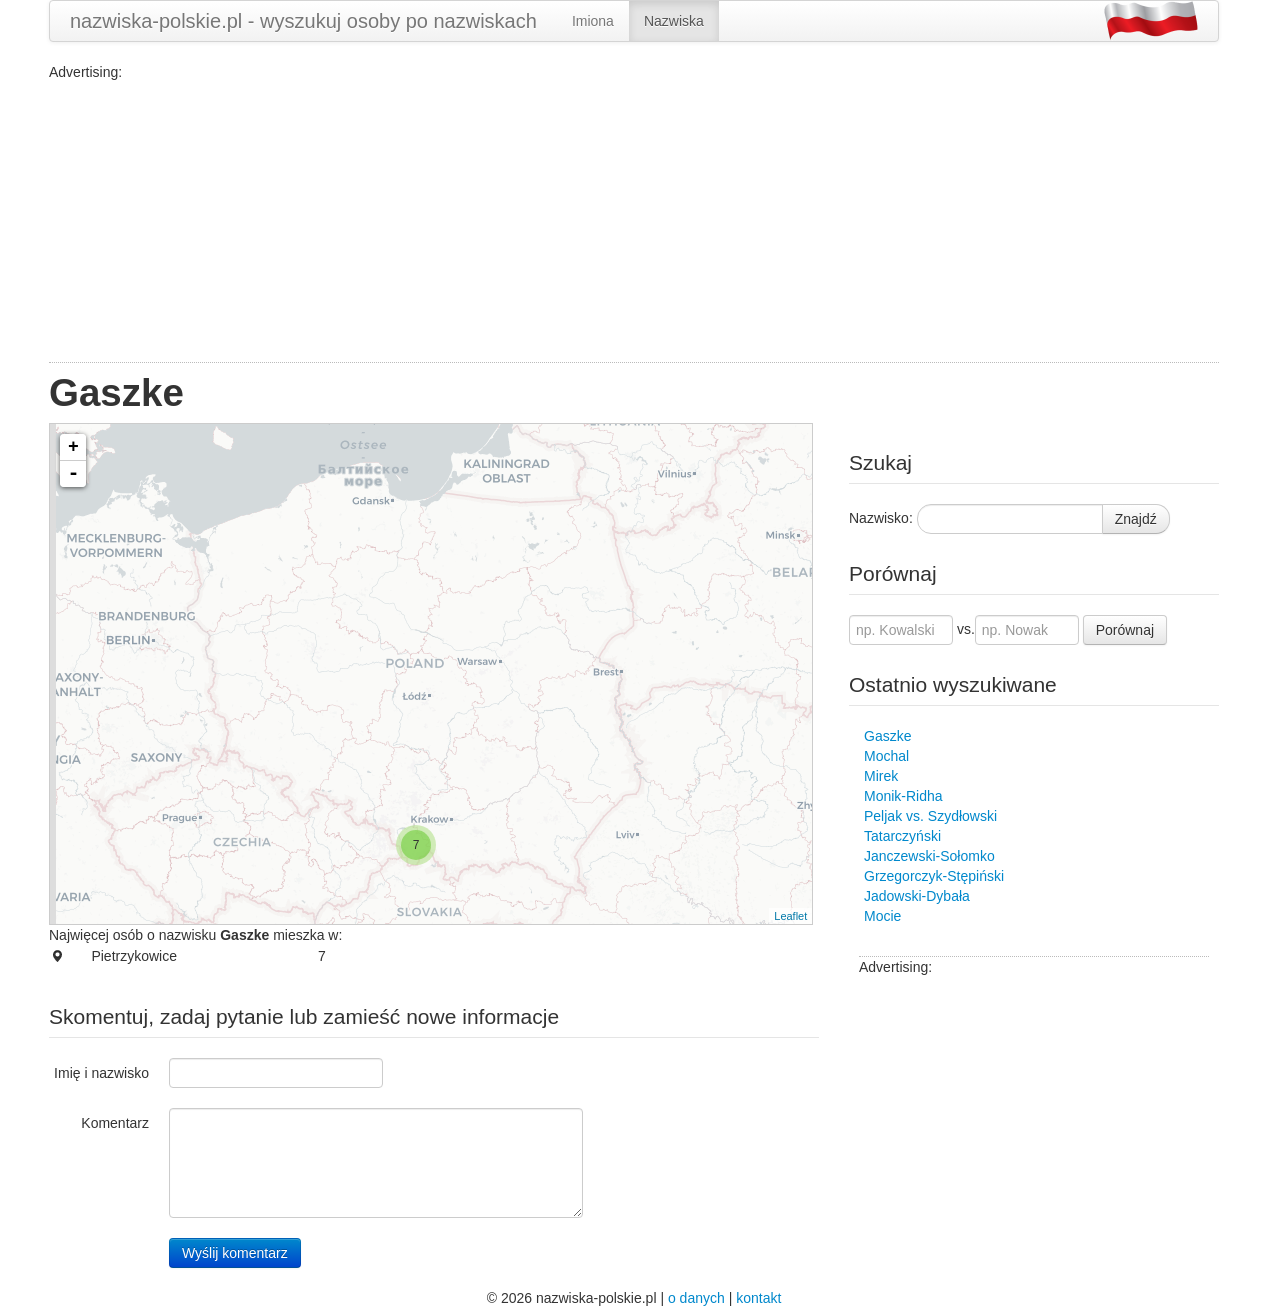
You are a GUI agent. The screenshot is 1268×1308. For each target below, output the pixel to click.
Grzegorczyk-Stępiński (934, 876)
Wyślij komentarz (235, 1253)
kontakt (758, 1298)
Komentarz (115, 1123)
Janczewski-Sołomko (929, 856)
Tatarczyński (902, 836)
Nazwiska (674, 21)
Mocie (882, 916)
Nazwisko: (881, 518)
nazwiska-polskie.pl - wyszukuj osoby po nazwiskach (303, 21)
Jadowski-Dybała (917, 896)
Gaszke (887, 736)
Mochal (886, 756)
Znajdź (1136, 519)
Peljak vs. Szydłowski (930, 816)
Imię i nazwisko (101, 1073)
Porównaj (1125, 630)
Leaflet (790, 916)
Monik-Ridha (903, 796)
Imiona (593, 21)
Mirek (881, 776)
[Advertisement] (634, 222)
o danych (696, 1298)
